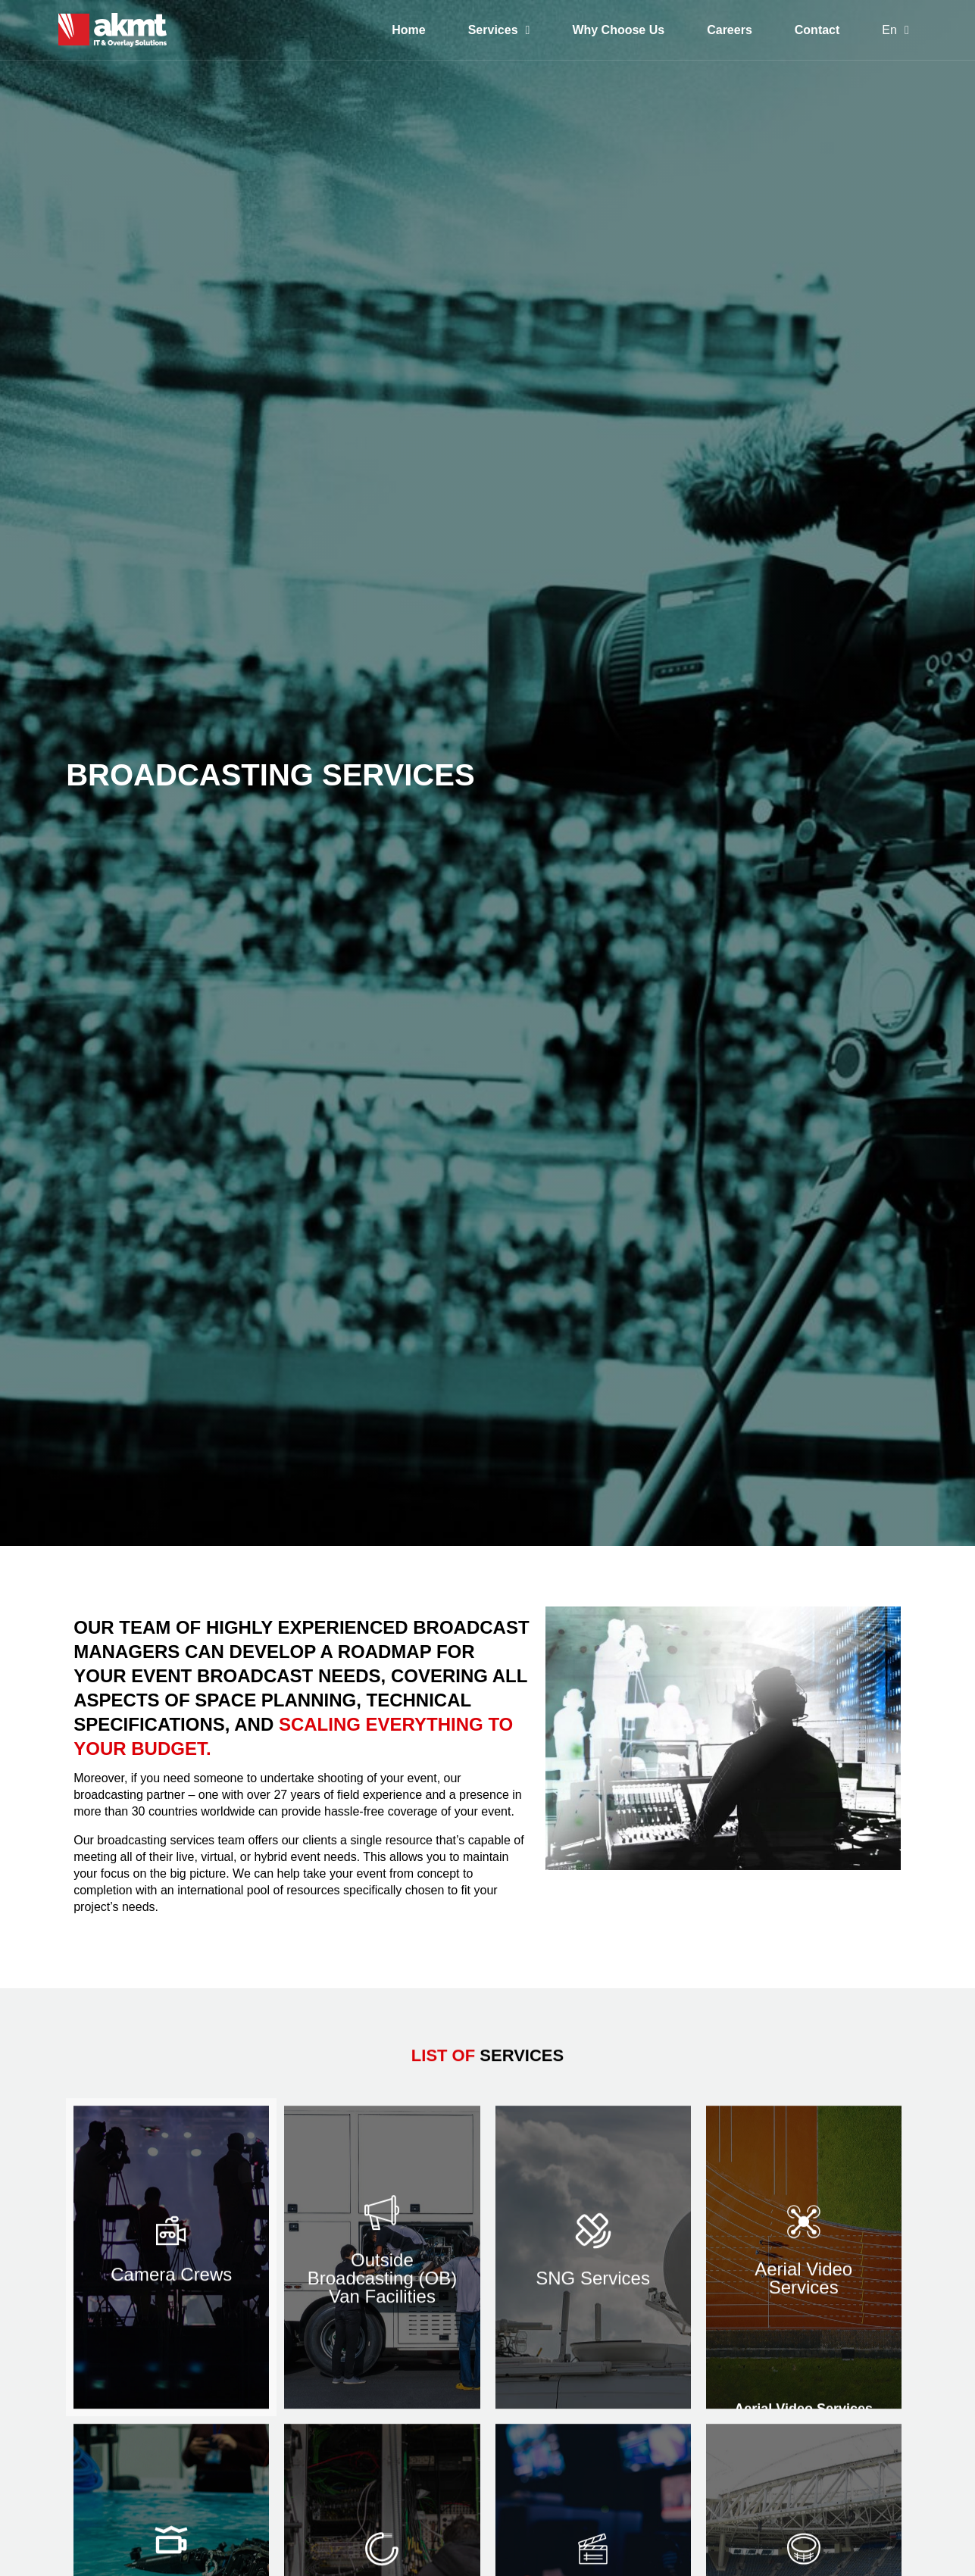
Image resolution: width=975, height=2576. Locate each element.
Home (408, 29)
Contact (817, 29)
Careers (729, 29)
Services (499, 30)
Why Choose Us (618, 29)
